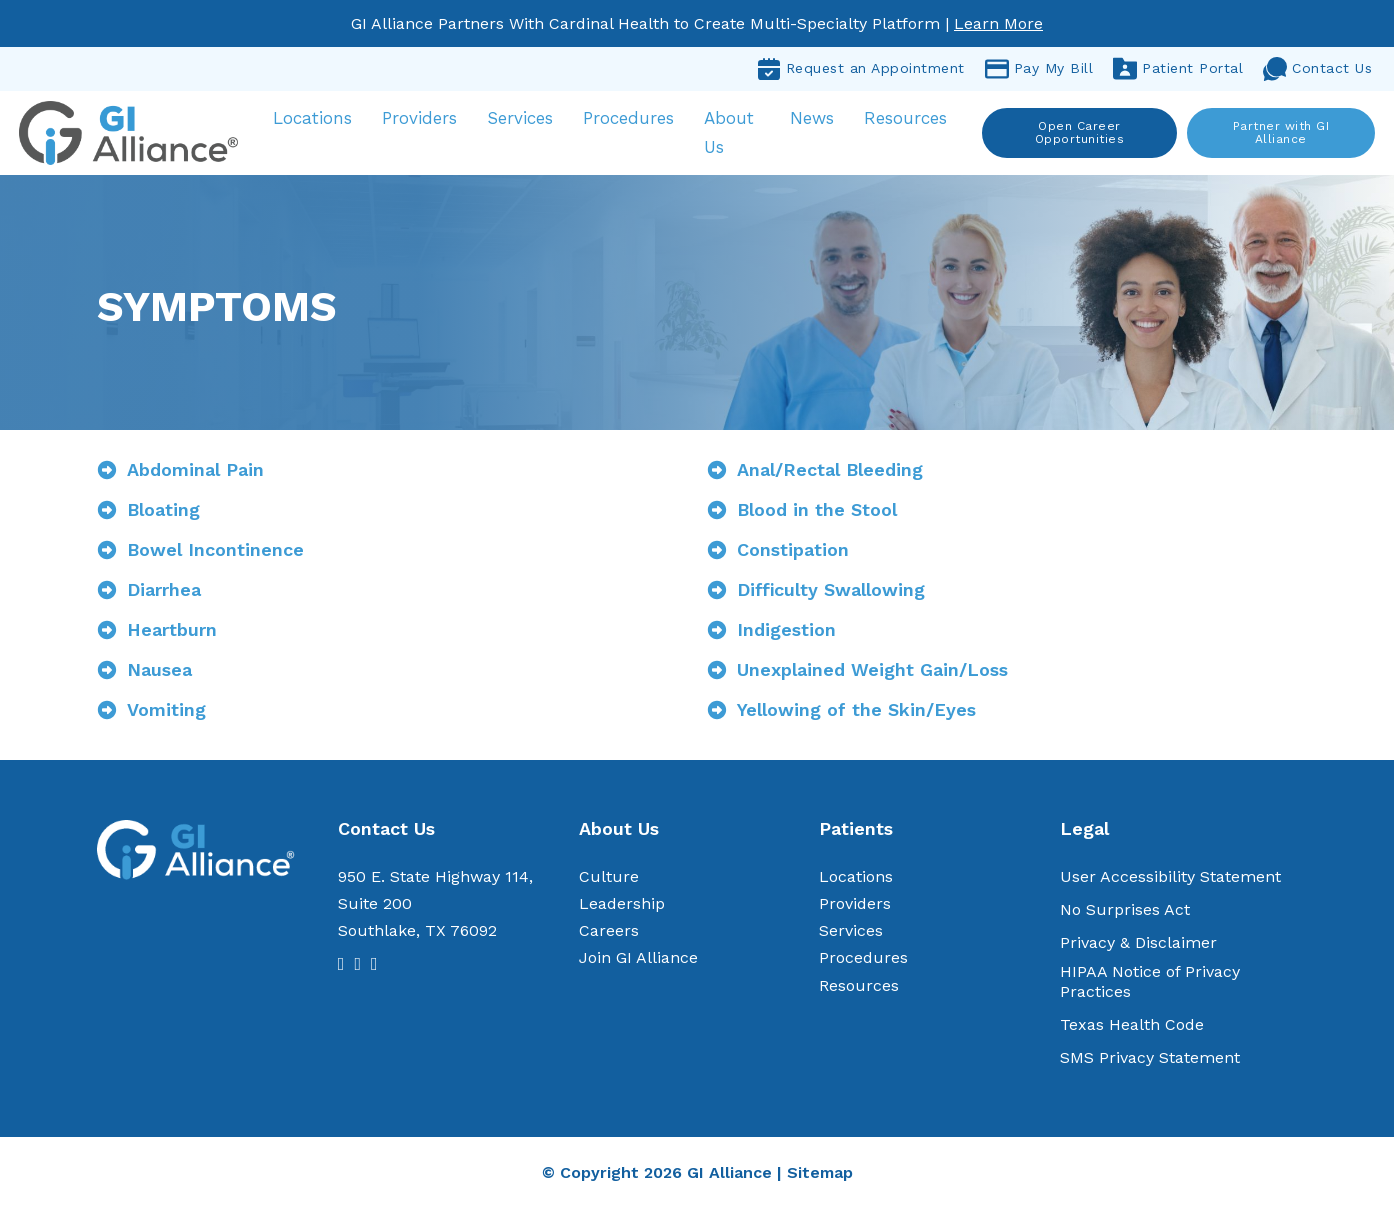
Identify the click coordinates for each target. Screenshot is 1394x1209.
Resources (906, 119)
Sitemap (820, 1173)
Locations (317, 119)
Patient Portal (1178, 69)
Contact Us (1317, 69)
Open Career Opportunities (1080, 132)
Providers (424, 119)
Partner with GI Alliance (1280, 132)
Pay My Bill (1039, 69)
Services (525, 119)
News (813, 119)
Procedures (633, 119)
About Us (734, 133)
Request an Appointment (861, 69)
